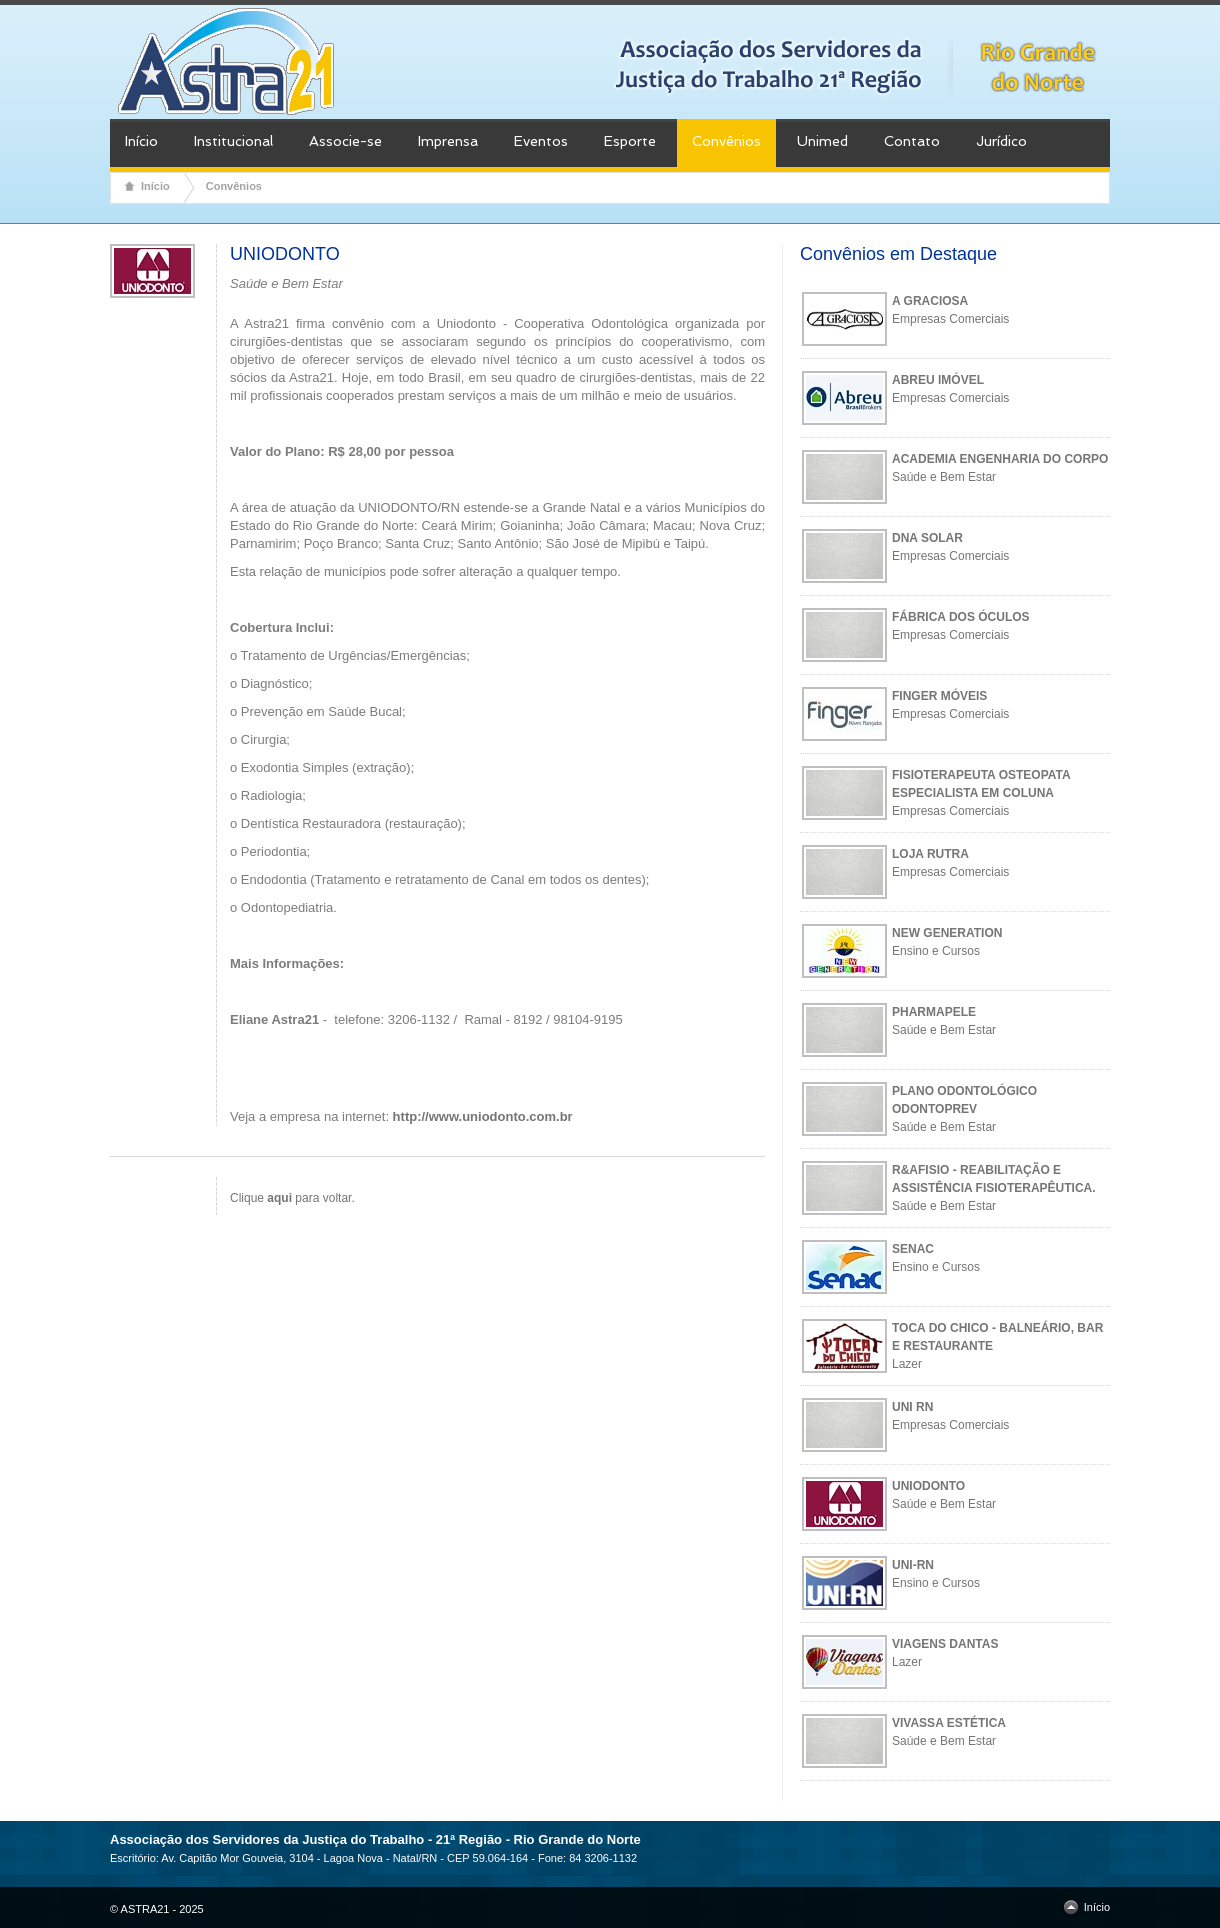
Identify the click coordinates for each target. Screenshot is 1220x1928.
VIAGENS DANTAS (945, 1644)
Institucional (233, 141)
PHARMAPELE (934, 1012)
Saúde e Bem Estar (944, 477)
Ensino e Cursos (936, 951)
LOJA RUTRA (930, 854)
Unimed (822, 141)
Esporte (630, 141)
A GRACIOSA (930, 301)
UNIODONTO (928, 1486)
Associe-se (345, 141)
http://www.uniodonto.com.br (483, 1116)
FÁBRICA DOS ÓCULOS (961, 617)
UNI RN (912, 1407)
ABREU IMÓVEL (938, 380)
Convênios (726, 141)
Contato (912, 141)
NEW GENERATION (947, 933)
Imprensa (448, 141)
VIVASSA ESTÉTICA (949, 1723)
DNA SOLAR (927, 538)
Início (141, 141)
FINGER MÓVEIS (939, 696)
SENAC (913, 1249)
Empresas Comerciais (950, 319)
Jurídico (1001, 141)
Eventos (541, 141)
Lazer (907, 1364)
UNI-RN (913, 1565)
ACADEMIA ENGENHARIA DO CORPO (1000, 459)
